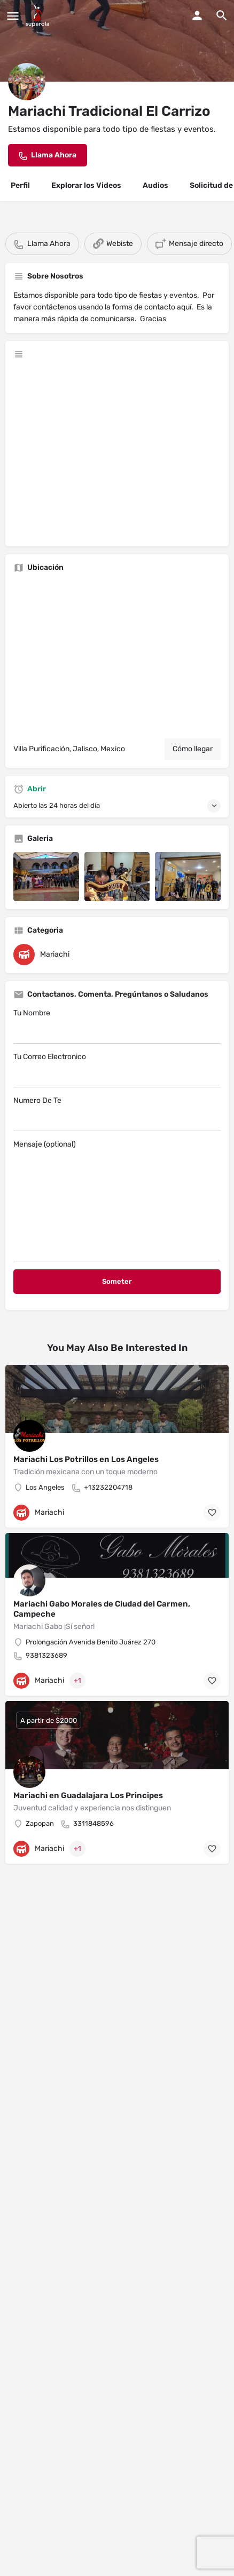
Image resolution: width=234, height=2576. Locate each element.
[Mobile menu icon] (12, 16)
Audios (155, 185)
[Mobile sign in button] (197, 15)
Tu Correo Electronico (117, 1069)
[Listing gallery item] (46, 876)
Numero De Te (117, 1113)
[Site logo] (39, 16)
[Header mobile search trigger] (222, 15)
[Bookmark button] (212, 1512)
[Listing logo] (26, 81)
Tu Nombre (117, 1026)
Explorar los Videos (86, 185)
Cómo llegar (193, 748)
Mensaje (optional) (117, 1200)
